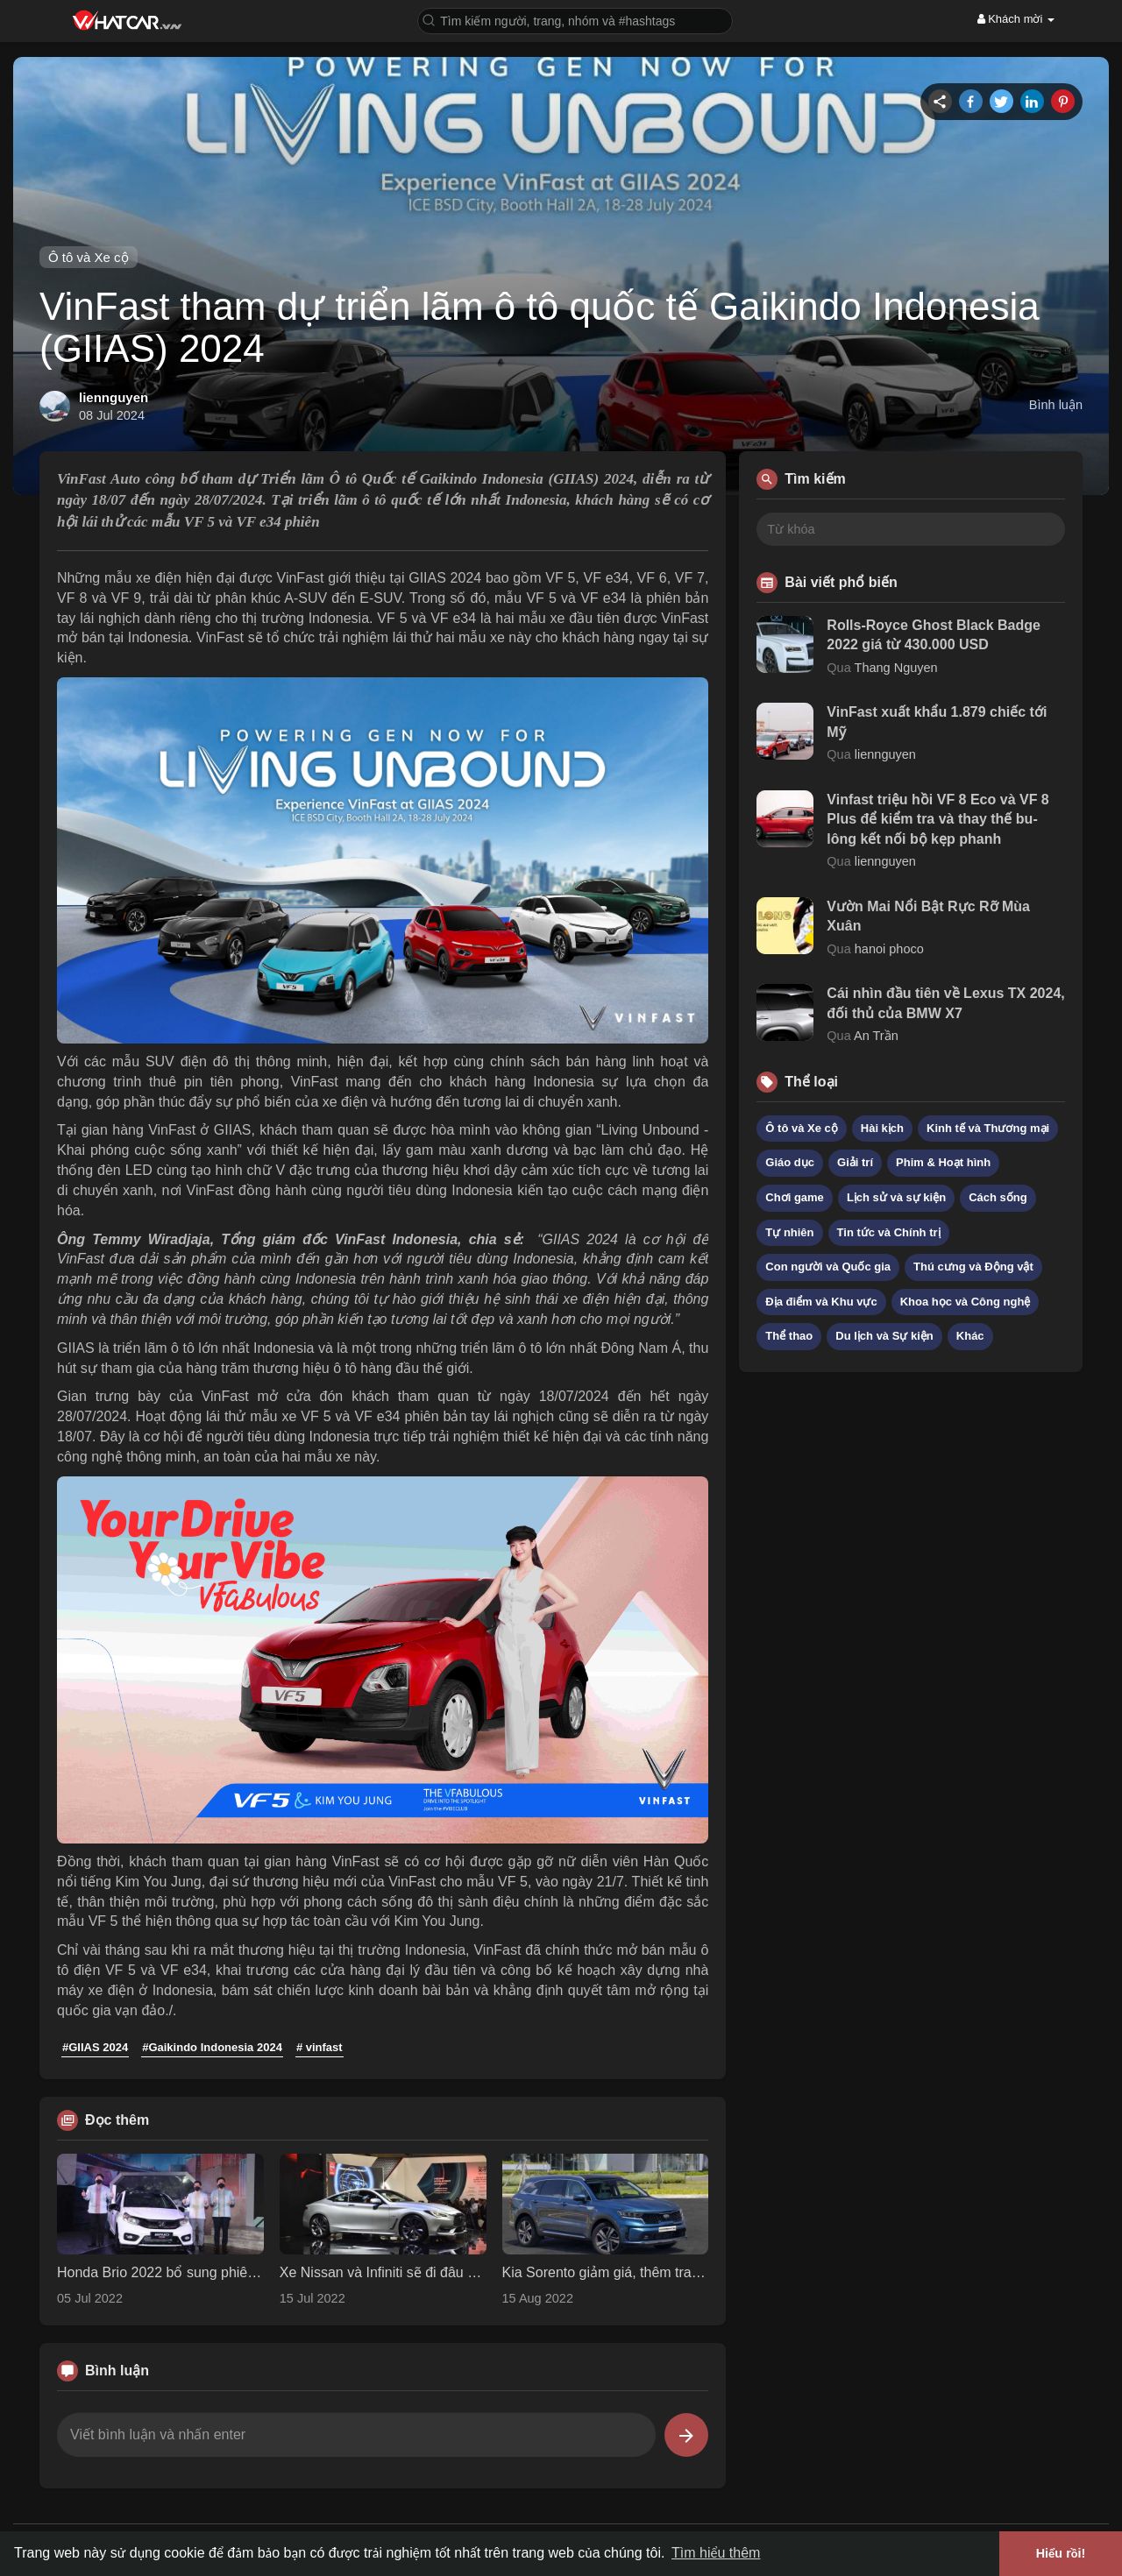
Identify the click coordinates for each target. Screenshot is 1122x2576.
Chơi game (794, 1197)
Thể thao (789, 1335)
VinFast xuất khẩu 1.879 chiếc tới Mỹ (937, 721)
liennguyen (113, 397)
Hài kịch (882, 1128)
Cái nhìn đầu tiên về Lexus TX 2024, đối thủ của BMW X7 (945, 1003)
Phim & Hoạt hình (943, 1162)
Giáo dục (789, 1162)
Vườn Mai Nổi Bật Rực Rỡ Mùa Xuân (928, 916)
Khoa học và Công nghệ (965, 1301)
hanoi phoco (889, 949)
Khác (970, 1335)
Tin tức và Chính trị (889, 1232)
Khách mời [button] (1016, 18)
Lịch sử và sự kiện (896, 1197)
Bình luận (1056, 405)
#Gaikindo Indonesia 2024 (212, 2047)
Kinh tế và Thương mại (988, 1128)
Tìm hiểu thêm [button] (715, 2552)
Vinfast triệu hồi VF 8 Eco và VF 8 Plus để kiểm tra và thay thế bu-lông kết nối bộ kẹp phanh (937, 819)
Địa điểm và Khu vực (821, 1301)
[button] (575, 19)
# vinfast (319, 2047)
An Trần (876, 1036)
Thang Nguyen (896, 668)
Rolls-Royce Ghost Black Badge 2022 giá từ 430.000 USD (933, 635)
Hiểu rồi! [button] (1061, 2553)
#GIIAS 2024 (95, 2047)
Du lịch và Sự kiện (884, 1335)
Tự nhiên (789, 1232)
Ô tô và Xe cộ (88, 257)
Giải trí (855, 1162)
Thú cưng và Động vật (973, 1266)
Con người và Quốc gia (828, 1266)
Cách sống (998, 1197)
